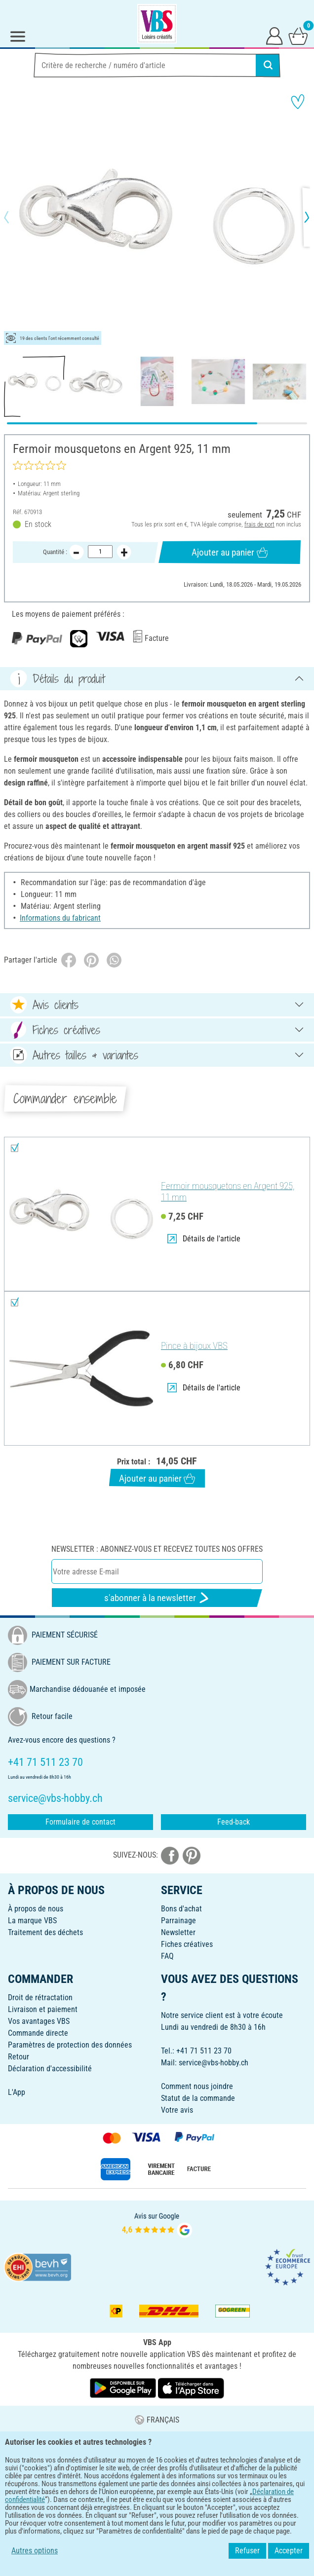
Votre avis (177, 2110)
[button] (15, 217)
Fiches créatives (187, 1944)
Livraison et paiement (43, 2009)
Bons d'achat (181, 1908)
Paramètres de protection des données (70, 2045)
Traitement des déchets (45, 1932)
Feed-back (233, 1822)
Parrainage (178, 1920)
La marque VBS (32, 1920)
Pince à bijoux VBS (194, 1346)
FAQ (167, 1956)
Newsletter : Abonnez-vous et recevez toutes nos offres (157, 1549)
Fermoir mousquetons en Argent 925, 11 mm (228, 1192)
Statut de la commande (198, 2098)
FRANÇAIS (157, 2420)
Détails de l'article (203, 1238)
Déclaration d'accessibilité (50, 2068)
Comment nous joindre (197, 2086)
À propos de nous (35, 1908)
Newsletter (178, 1932)
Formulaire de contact (80, 1822)
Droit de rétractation (40, 1997)
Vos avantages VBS (39, 2021)
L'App (16, 2092)
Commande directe (38, 2033)
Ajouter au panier (230, 552)
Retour (18, 2056)
